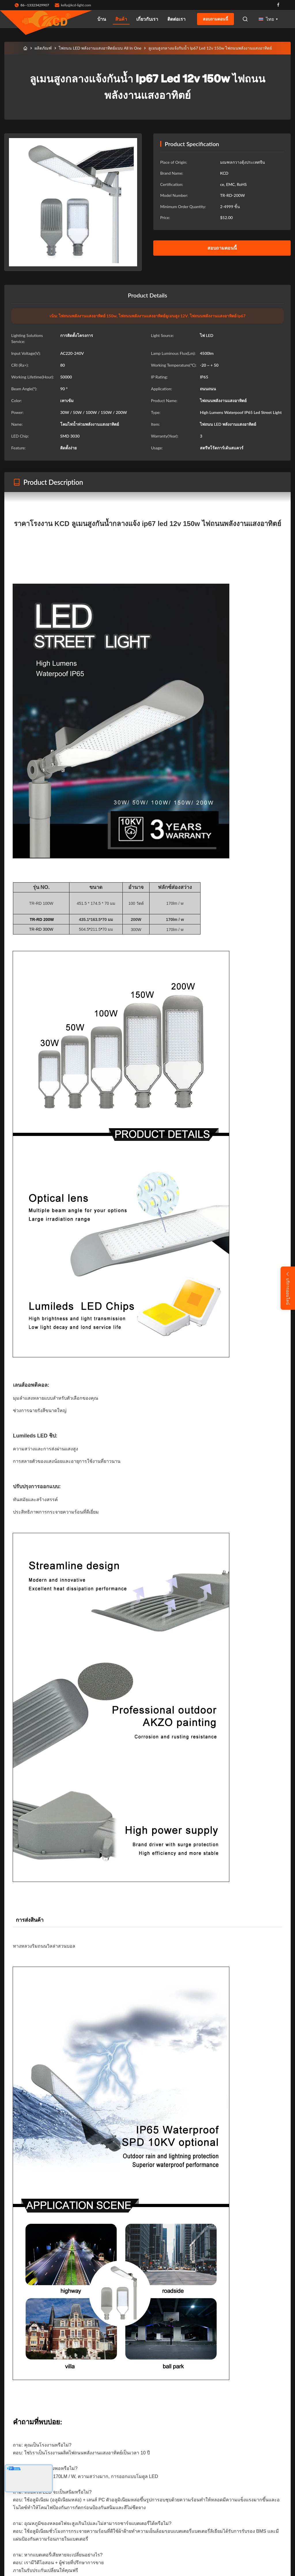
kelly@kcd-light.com (76, 5)
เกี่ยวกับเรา (147, 19)
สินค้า (121, 19)
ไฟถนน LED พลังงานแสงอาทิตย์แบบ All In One (100, 48)
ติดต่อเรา (176, 19)
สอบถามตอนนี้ (215, 19)
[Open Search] (245, 19)
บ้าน (101, 19)
